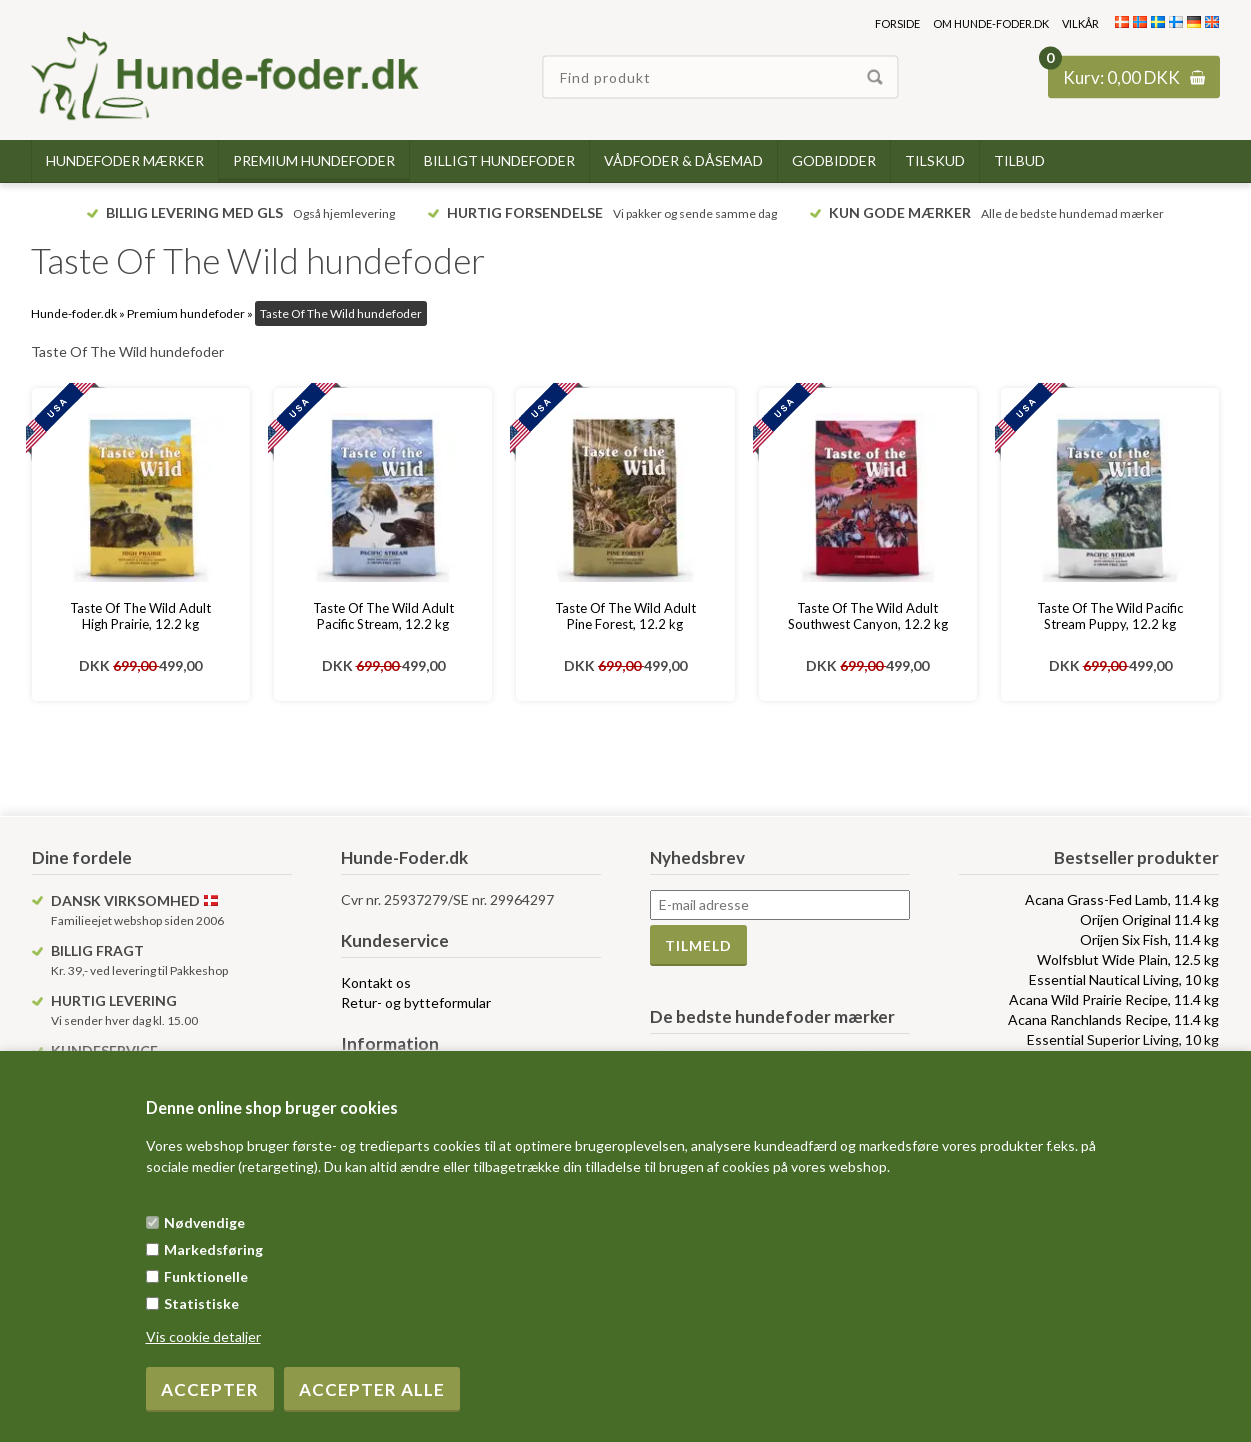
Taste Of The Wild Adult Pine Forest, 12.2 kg (625, 616)
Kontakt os (376, 982)
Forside (897, 23)
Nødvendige (204, 1222)
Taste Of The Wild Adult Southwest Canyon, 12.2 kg (868, 616)
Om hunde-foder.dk (991, 23)
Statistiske (201, 1303)
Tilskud (935, 160)
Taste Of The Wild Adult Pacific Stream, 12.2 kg (383, 616)
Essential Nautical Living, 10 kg (1124, 979)
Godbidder (834, 160)
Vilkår (1080, 23)
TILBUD (1019, 160)
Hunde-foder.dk (74, 313)
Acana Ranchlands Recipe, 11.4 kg (1113, 1019)
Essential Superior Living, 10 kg (1123, 1039)
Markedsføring (213, 1249)
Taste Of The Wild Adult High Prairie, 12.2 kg (140, 616)
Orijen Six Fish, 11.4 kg (1149, 939)
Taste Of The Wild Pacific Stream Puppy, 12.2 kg (1110, 616)
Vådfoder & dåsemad (683, 160)
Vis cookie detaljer (203, 1336)
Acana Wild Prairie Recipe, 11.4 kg (1114, 999)
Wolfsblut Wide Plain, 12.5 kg (1128, 959)
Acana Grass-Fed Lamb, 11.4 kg (1122, 899)
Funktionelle (206, 1276)
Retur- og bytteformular (416, 1002)
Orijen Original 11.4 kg (1149, 919)
